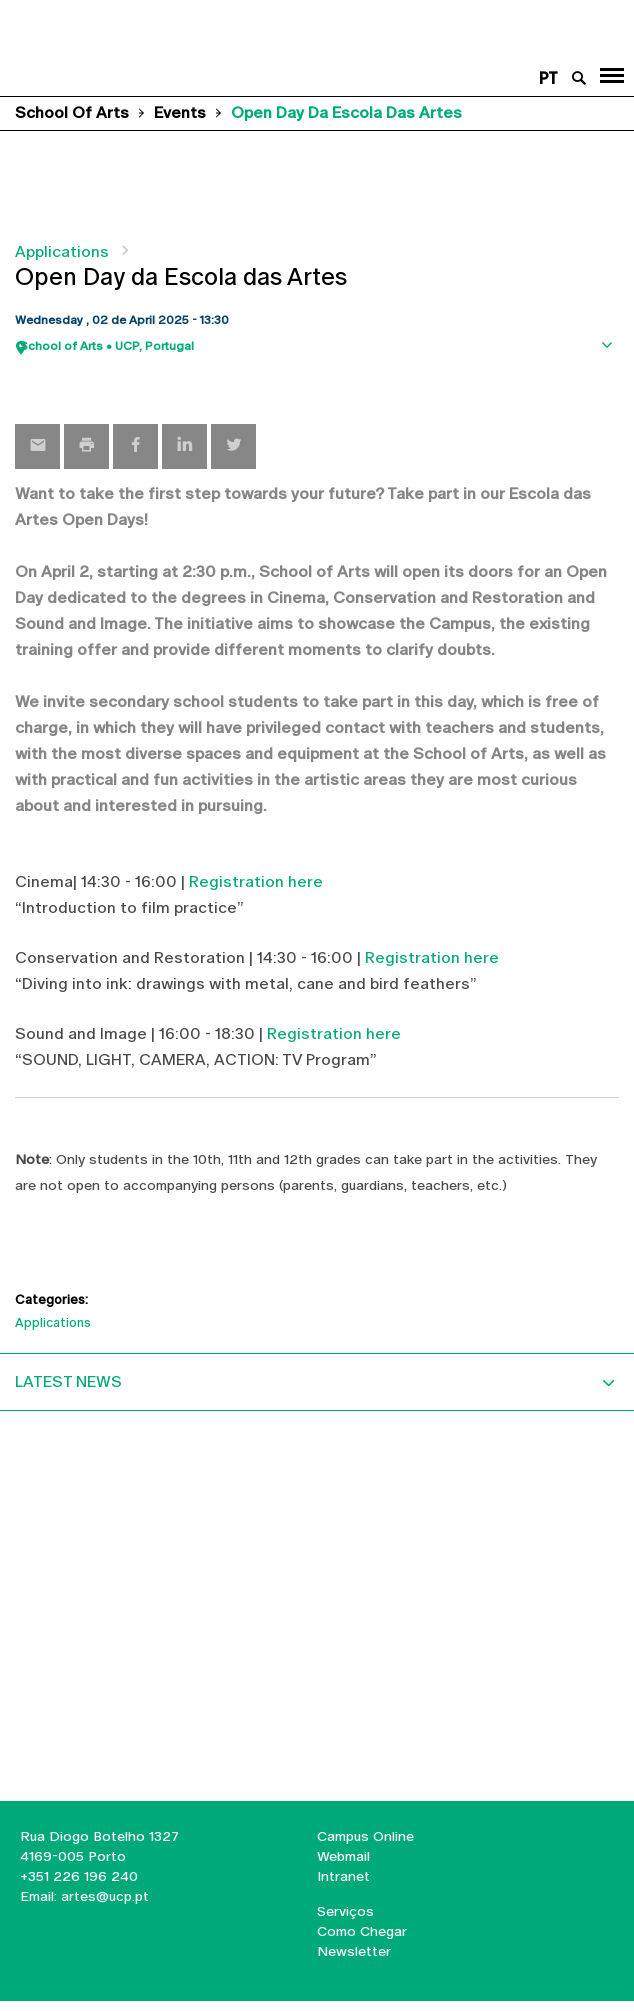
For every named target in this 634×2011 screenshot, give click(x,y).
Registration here (256, 881)
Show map (609, 378)
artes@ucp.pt (103, 1896)
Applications (62, 251)
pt (548, 78)
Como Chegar (362, 1931)
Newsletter (354, 1951)
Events (180, 112)
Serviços (345, 1911)
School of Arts (72, 112)
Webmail (343, 1856)
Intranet (343, 1876)
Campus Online (365, 1836)
